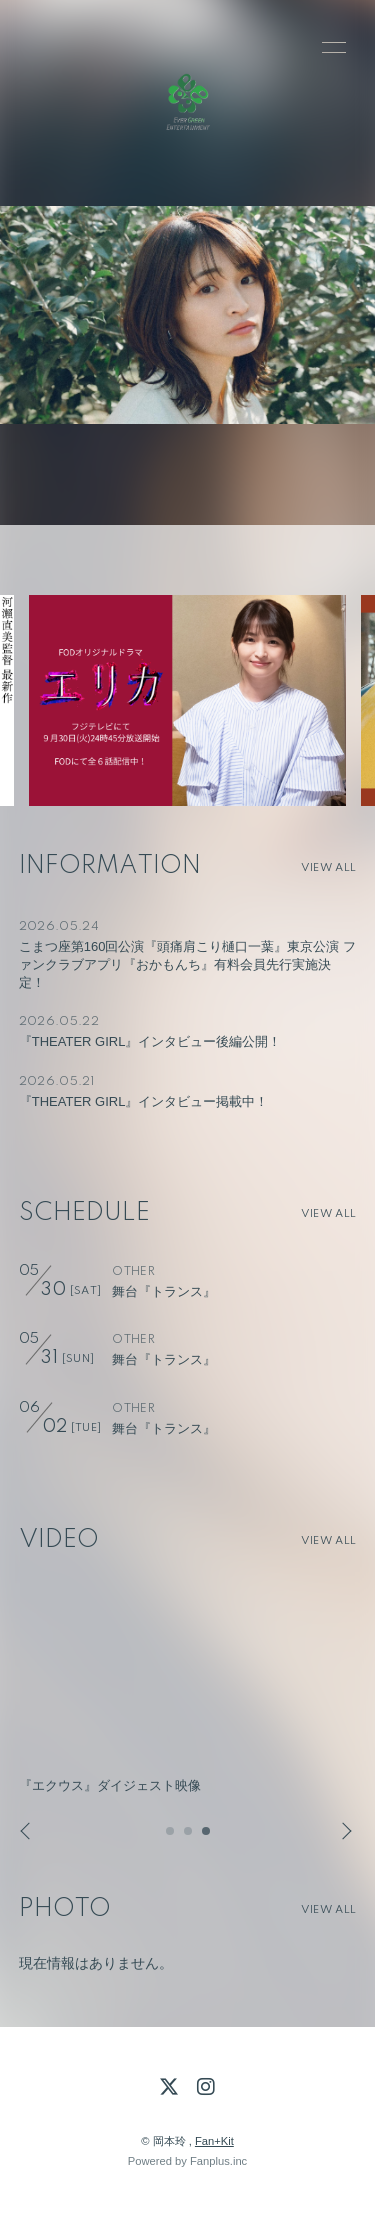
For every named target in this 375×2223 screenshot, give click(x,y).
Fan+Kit (214, 2141)
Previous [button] (27, 1832)
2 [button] (189, 1837)
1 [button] (171, 1837)
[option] (187, 700)
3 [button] (207, 1837)
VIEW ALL (328, 868)
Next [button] (341, 1832)
